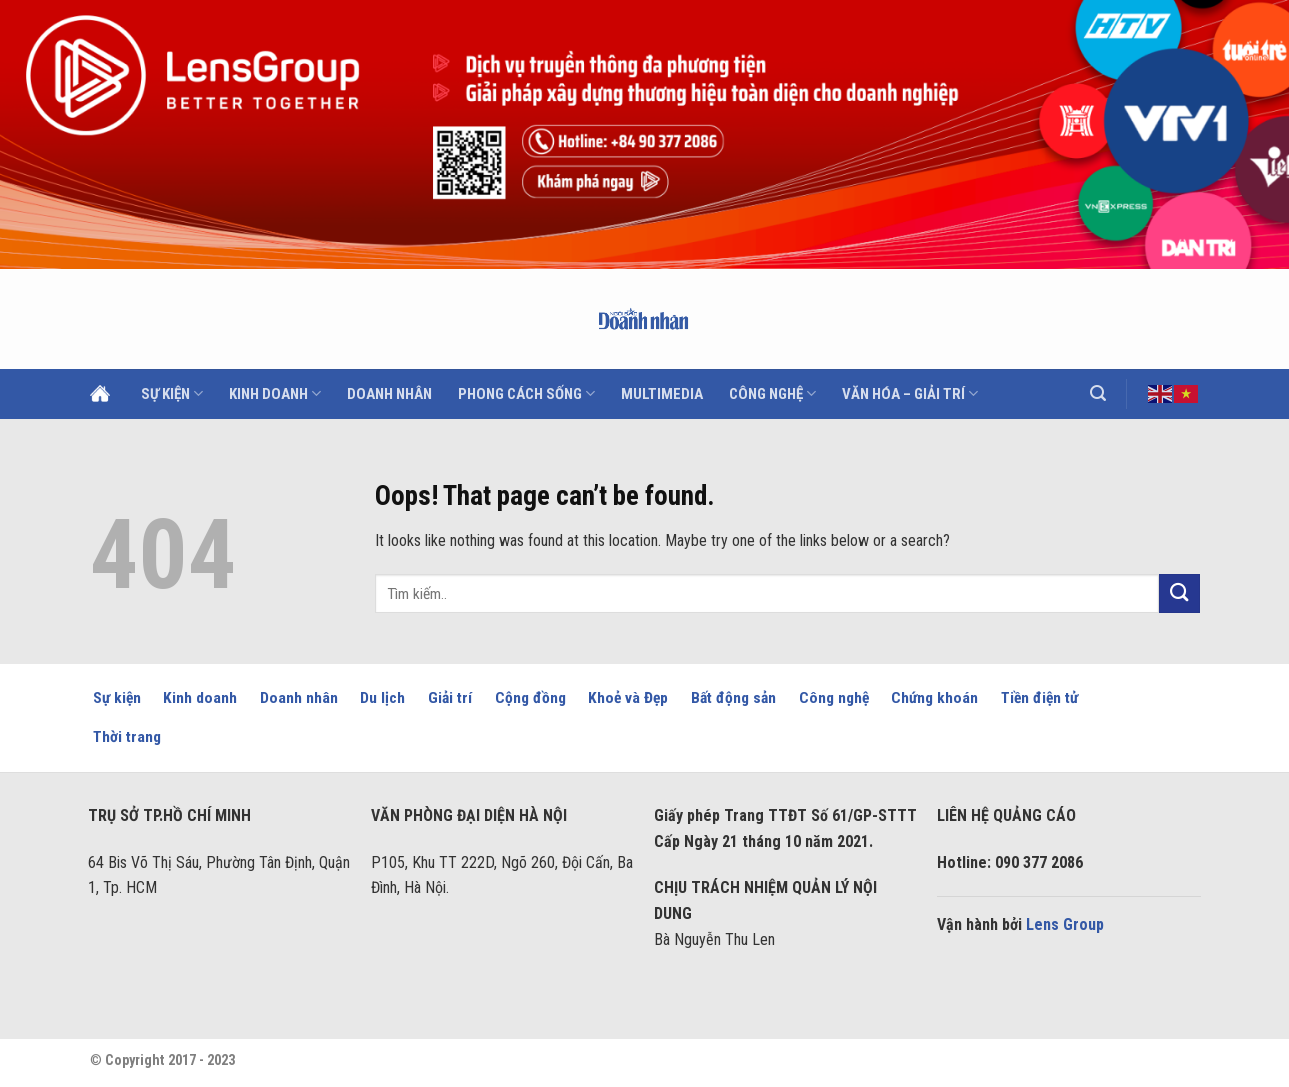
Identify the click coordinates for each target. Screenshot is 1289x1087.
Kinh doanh (275, 393)
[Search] (1098, 393)
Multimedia (662, 394)
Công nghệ (772, 393)
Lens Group (1065, 924)
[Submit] (1179, 593)
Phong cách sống (526, 393)
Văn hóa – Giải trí (910, 393)
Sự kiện (172, 393)
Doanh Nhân (389, 394)
